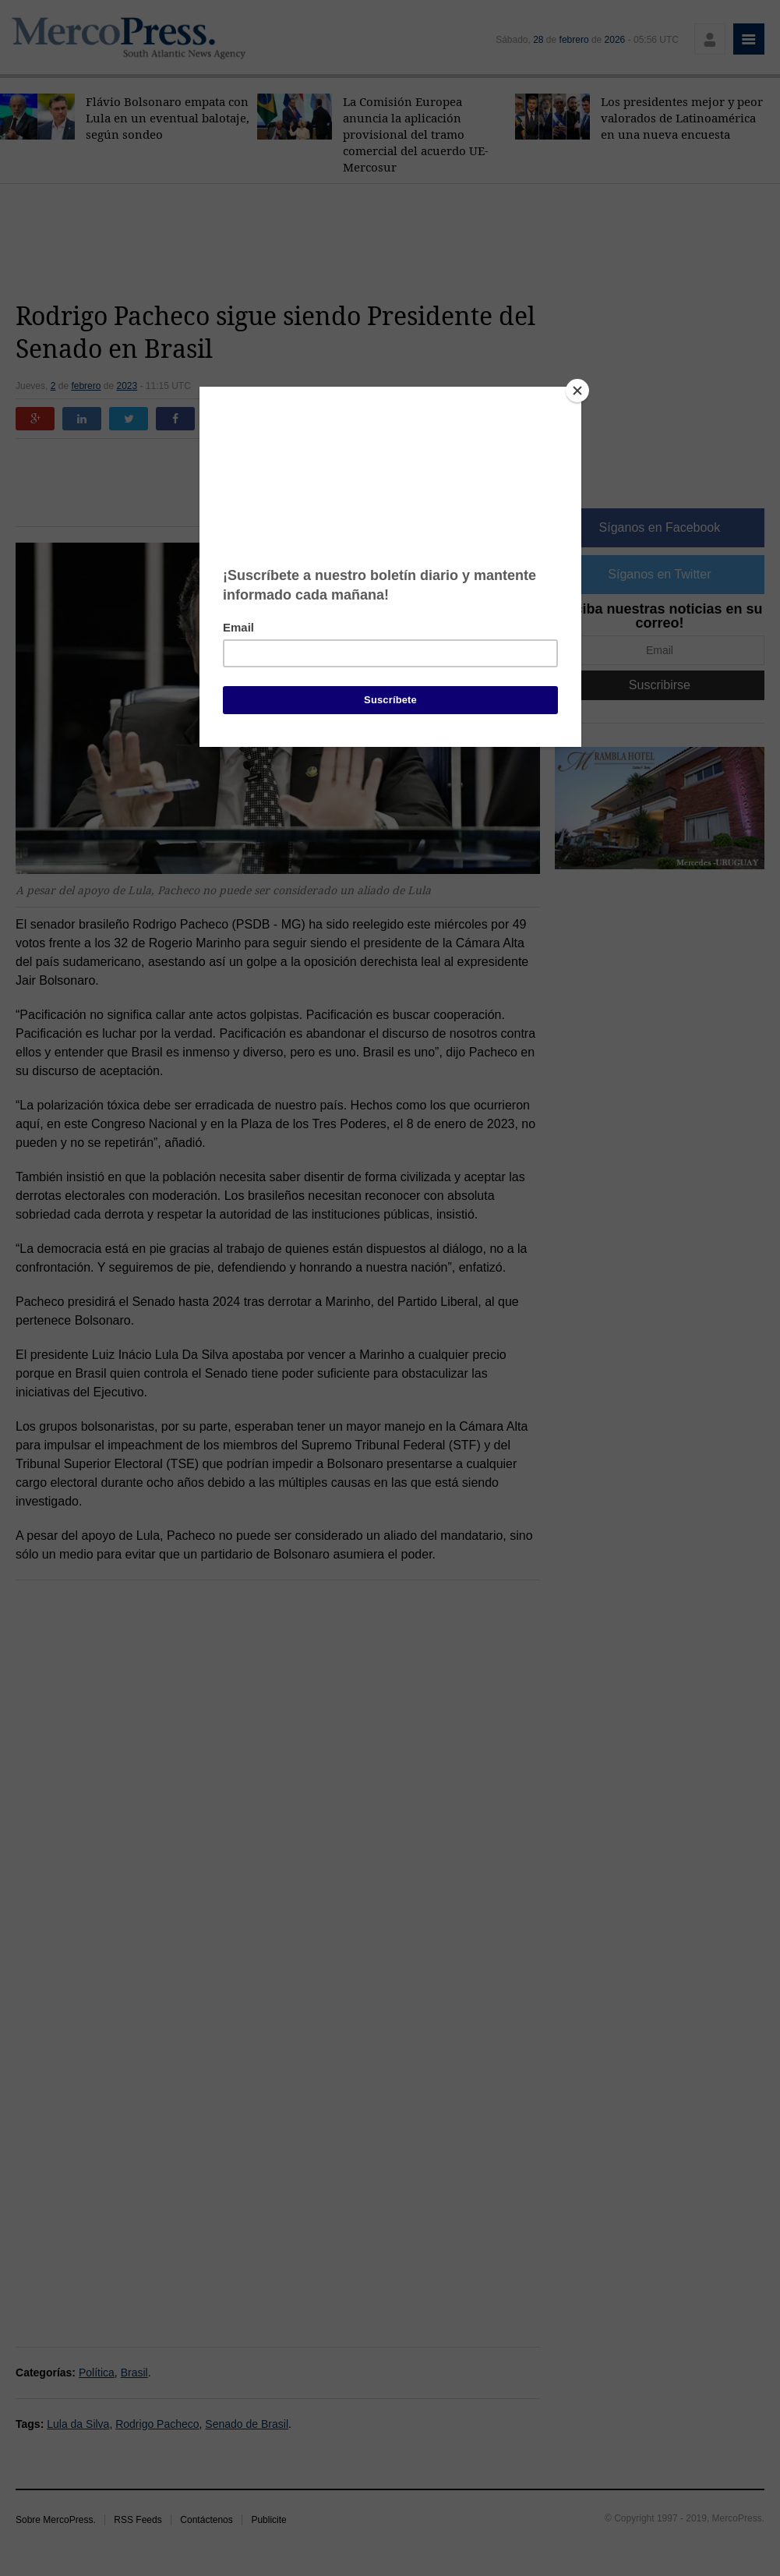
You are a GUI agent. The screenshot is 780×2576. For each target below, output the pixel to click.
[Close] (577, 390)
